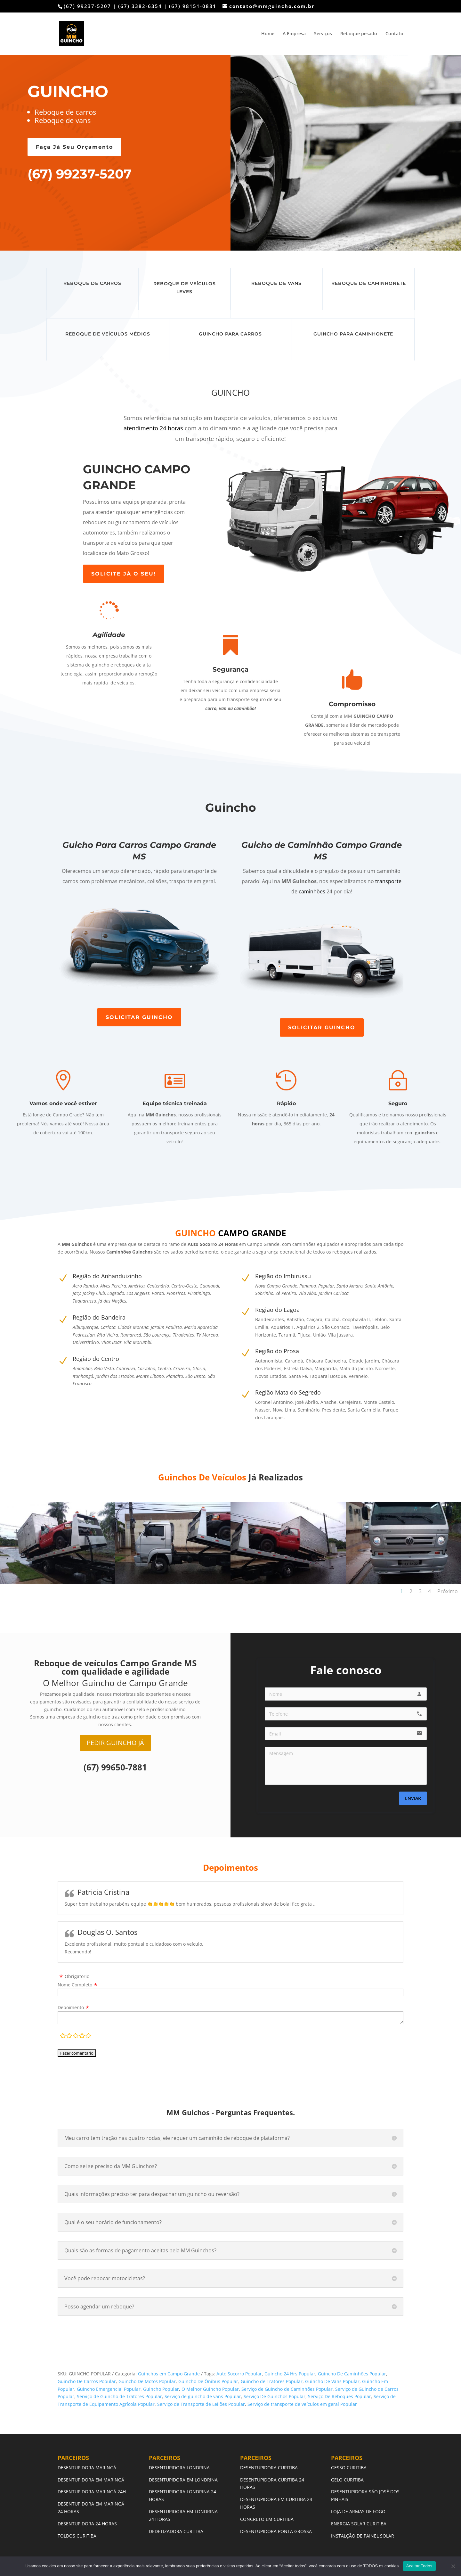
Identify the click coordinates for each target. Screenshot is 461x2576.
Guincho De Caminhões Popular (352, 2374)
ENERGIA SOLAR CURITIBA (358, 2524)
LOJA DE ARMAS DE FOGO (358, 2511)
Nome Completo (75, 1985)
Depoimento (71, 2007)
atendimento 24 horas (153, 428)
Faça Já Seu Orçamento (74, 147)
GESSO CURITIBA (349, 2467)
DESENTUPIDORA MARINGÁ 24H (92, 2492)
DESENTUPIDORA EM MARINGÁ (91, 2480)
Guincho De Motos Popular (147, 2381)
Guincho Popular (161, 2389)
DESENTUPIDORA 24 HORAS (87, 2524)
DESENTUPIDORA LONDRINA (179, 2467)
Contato (394, 34)
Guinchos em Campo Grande (169, 2374)
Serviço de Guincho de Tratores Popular (119, 2396)
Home (267, 34)
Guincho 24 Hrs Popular (289, 2374)
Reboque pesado (358, 34)
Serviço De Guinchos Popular (274, 2396)
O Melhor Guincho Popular (210, 2389)
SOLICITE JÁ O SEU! (123, 574)
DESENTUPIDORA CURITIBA (269, 2467)
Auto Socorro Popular (239, 2374)
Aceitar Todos (419, 2566)
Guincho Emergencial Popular (109, 2389)
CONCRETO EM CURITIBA (267, 2519)
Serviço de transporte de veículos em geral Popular (302, 2404)
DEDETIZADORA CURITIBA (176, 2531)
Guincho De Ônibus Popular (208, 2381)
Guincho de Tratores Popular (272, 2381)
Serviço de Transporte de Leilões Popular (201, 2404)
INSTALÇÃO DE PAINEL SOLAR (362, 2536)
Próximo (447, 1591)
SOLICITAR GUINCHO (139, 1017)
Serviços (323, 34)
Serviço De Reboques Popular (339, 2396)
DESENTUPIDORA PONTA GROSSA (276, 2531)
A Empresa (294, 34)
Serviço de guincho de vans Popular (203, 2396)
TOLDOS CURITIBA (77, 2536)
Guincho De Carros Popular (87, 2381)
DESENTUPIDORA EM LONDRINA (183, 2480)
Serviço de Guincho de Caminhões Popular (287, 2389)
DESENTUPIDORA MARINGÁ (87, 2467)
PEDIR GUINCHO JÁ (115, 1742)
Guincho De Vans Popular (332, 2381)
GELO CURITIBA (347, 2480)
